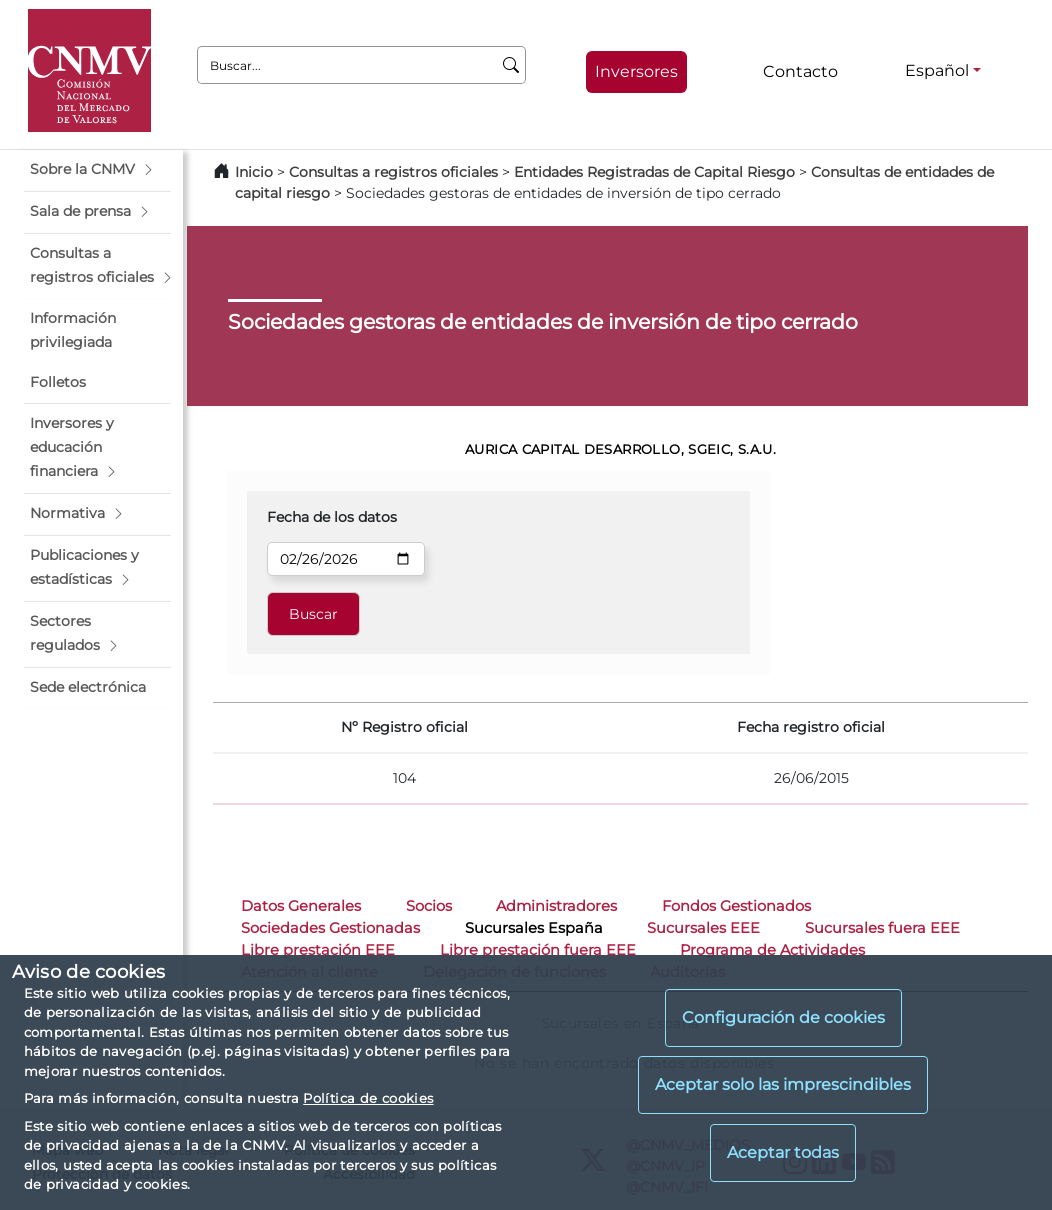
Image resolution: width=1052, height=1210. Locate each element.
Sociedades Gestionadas (330, 928)
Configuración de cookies (783, 1017)
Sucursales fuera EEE (882, 928)
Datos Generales (301, 906)
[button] (97, 170)
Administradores (556, 906)
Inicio (254, 172)
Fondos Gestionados (736, 906)
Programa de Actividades (772, 950)
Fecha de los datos (332, 517)
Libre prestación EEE (318, 950)
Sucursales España (534, 928)
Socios (429, 906)
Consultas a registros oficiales (393, 172)
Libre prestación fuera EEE (538, 950)
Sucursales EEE (703, 928)
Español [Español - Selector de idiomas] (937, 70)
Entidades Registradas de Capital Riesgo (654, 172)
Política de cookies (368, 1098)
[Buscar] (511, 65)
